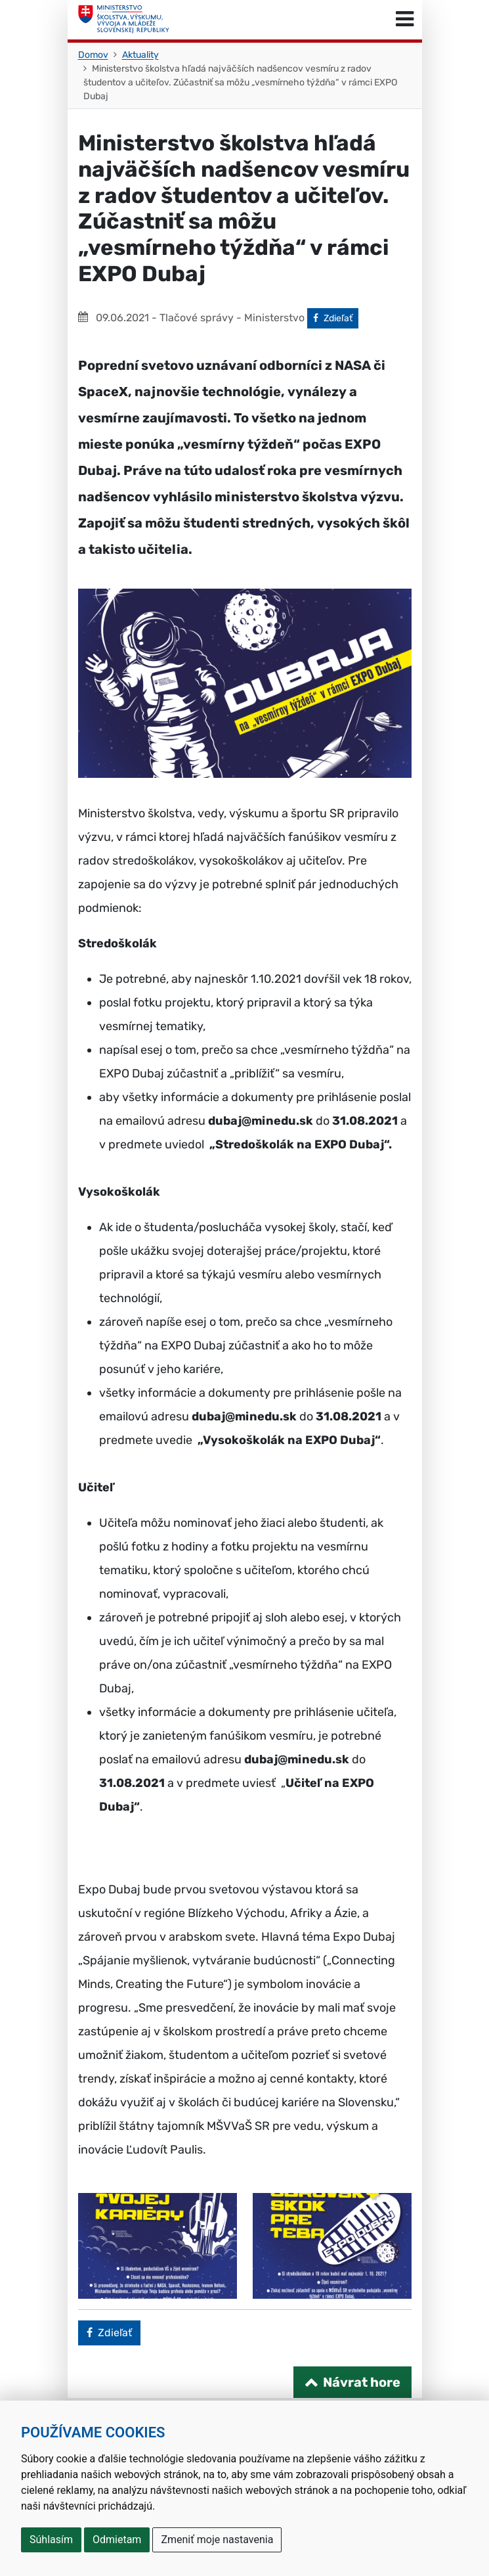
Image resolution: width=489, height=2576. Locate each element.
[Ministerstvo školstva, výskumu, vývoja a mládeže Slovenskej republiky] (124, 19)
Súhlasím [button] (51, 2539)
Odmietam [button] (117, 2539)
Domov (93, 54)
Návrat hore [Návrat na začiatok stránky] (361, 2382)
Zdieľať (335, 317)
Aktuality (140, 54)
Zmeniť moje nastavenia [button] (217, 2539)
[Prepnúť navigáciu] (404, 19)
